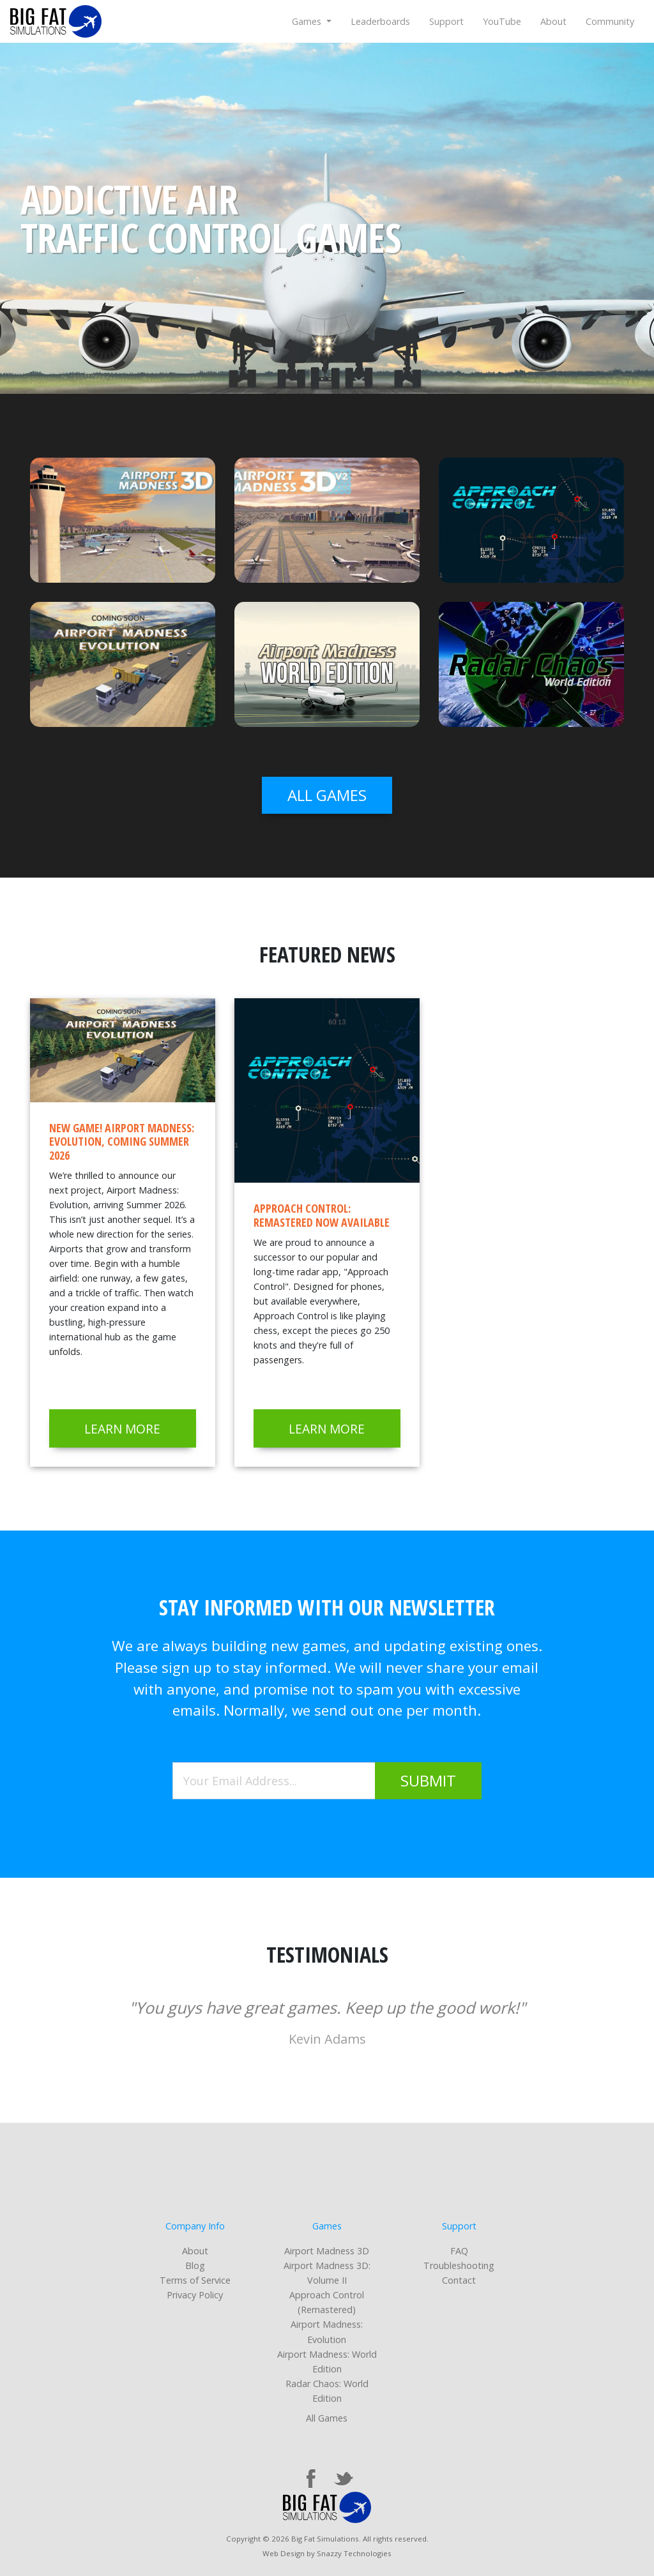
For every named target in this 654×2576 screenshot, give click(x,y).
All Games (326, 2418)
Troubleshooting (458, 2265)
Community (610, 21)
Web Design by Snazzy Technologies (327, 2553)
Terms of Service (195, 2280)
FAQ (459, 2251)
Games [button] (308, 21)
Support (446, 21)
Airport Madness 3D (326, 2251)
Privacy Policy (195, 2295)
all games (327, 794)
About (553, 21)
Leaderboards (380, 21)
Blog (195, 2265)
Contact (459, 2280)
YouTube (502, 21)
